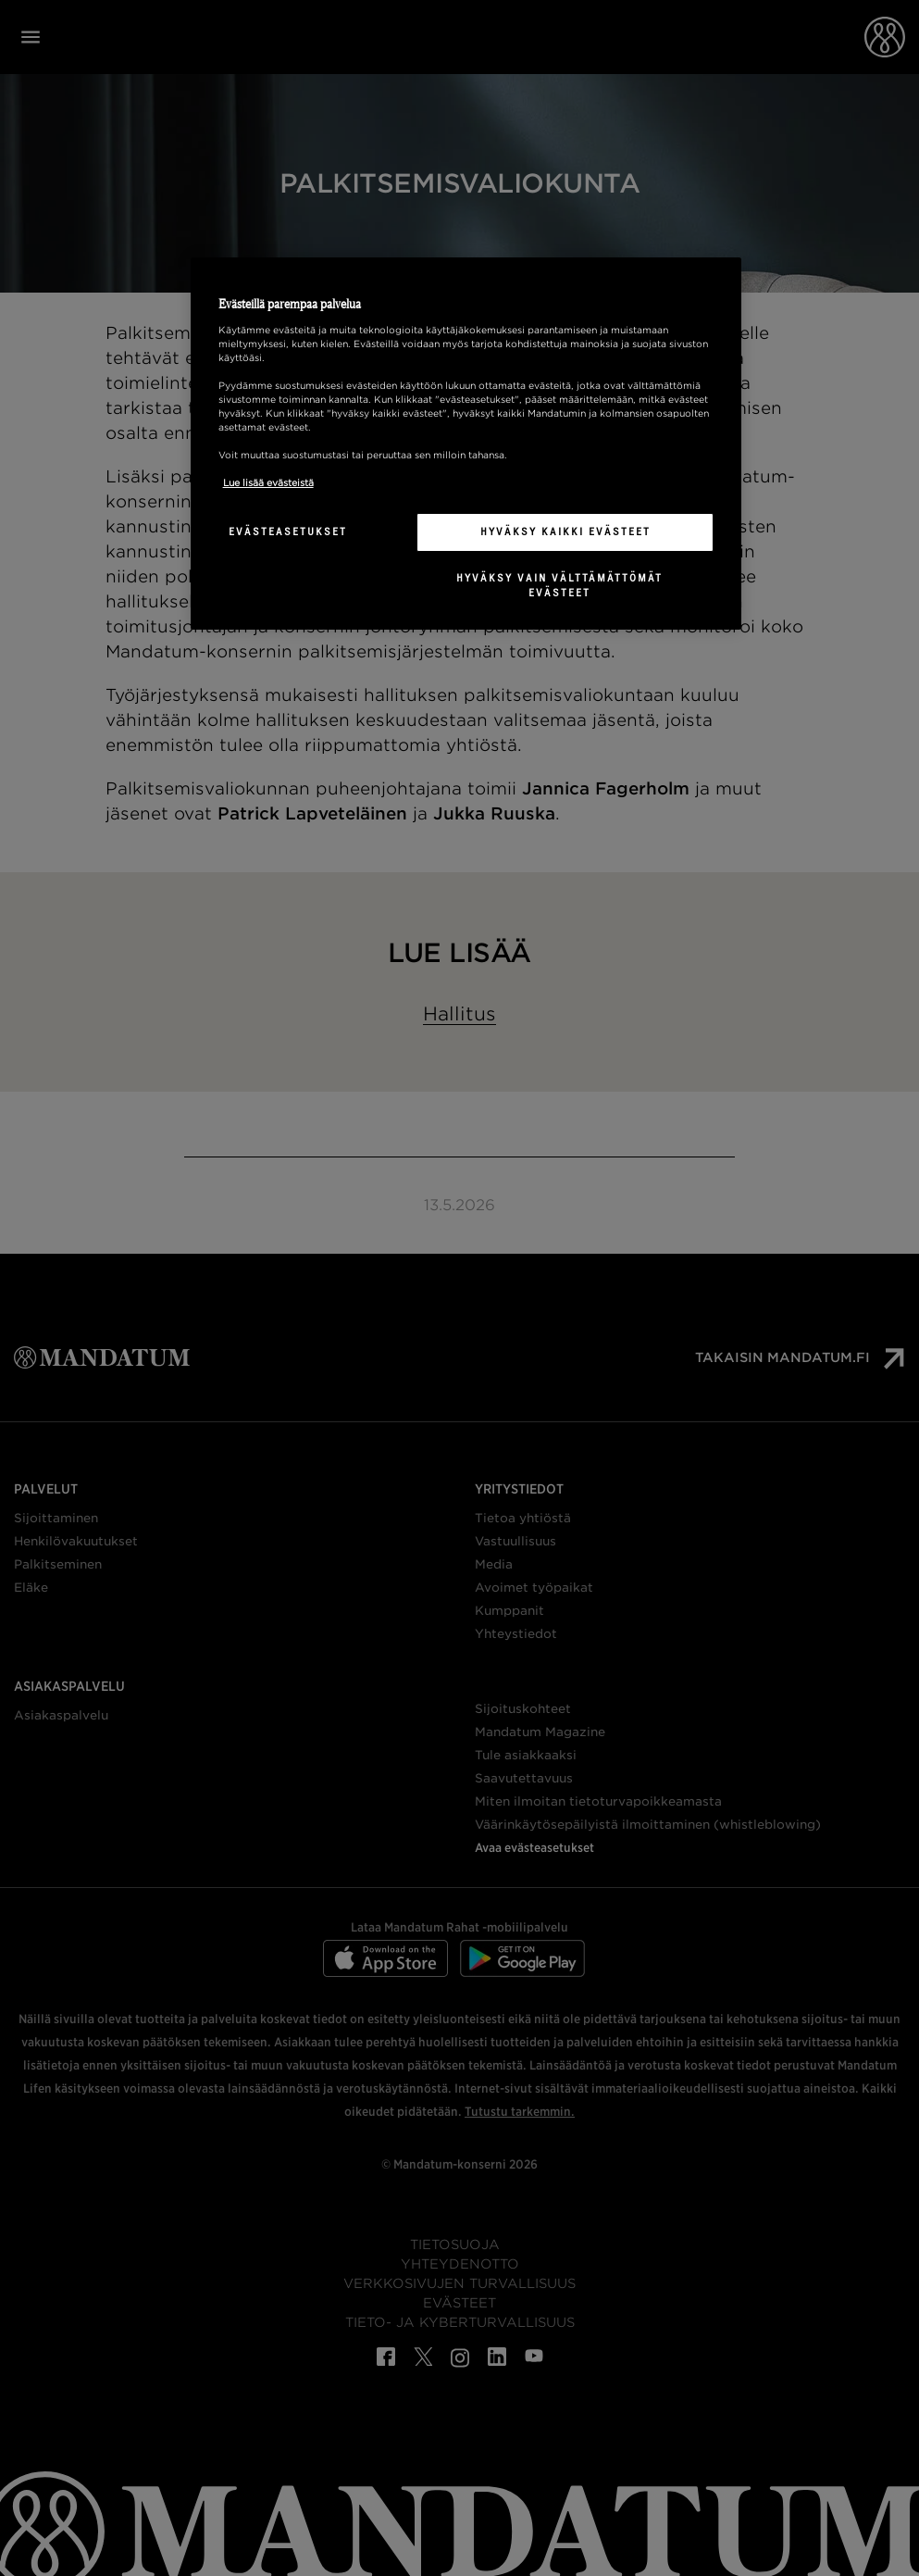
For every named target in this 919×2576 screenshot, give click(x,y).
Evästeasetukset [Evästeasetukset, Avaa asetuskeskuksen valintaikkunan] (288, 531)
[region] (466, 443)
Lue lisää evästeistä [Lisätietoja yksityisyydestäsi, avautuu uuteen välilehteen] (268, 482)
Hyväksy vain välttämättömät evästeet (559, 585)
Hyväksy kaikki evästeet (565, 531)
